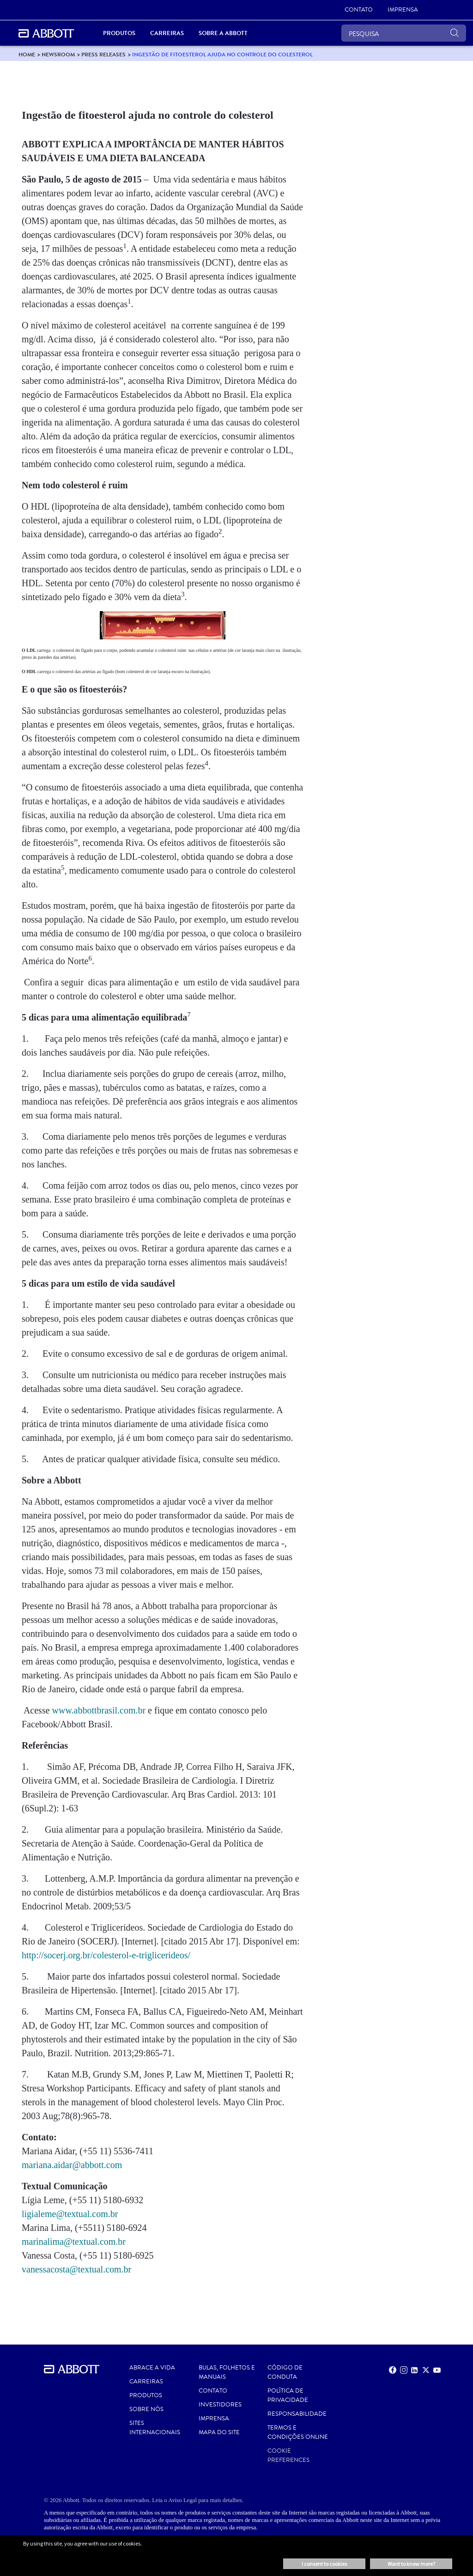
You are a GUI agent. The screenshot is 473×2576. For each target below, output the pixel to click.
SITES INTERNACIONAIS (154, 2427)
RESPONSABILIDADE (297, 2414)
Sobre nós (146, 2409)
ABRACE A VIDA (152, 2367)
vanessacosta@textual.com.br (76, 2269)
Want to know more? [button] (411, 2563)
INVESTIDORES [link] (220, 2404)
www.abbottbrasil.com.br (99, 1710)
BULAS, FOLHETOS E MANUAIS (227, 2372)
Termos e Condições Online (297, 2432)
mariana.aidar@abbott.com (72, 2165)
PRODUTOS (145, 2395)
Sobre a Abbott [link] (223, 33)
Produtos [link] (119, 33)
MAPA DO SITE (219, 2432)
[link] (358, 10)
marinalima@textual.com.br (74, 2241)
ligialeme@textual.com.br (70, 2214)
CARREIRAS (146, 2381)
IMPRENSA (214, 2418)
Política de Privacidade (287, 2395)
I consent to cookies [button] (324, 2563)
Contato (213, 2391)
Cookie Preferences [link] (288, 2455)
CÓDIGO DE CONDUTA (285, 2372)
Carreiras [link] (167, 33)
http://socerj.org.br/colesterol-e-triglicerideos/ (106, 1955)
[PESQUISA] (403, 33)
